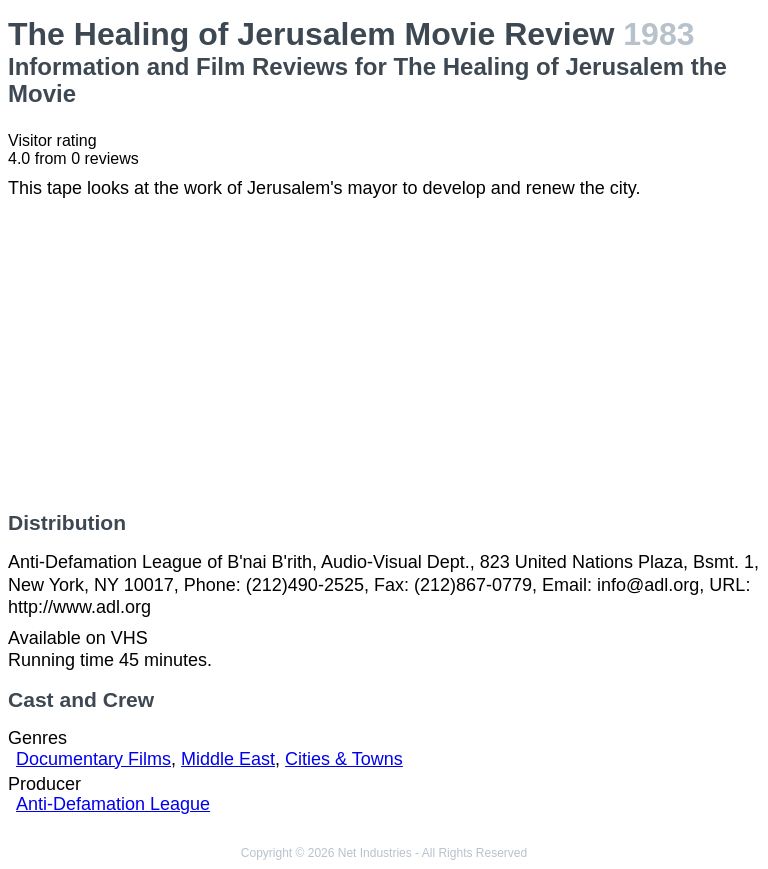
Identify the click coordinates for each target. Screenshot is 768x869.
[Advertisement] (384, 355)
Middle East (228, 759)
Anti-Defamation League (113, 804)
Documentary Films (93, 759)
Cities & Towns (344, 759)
